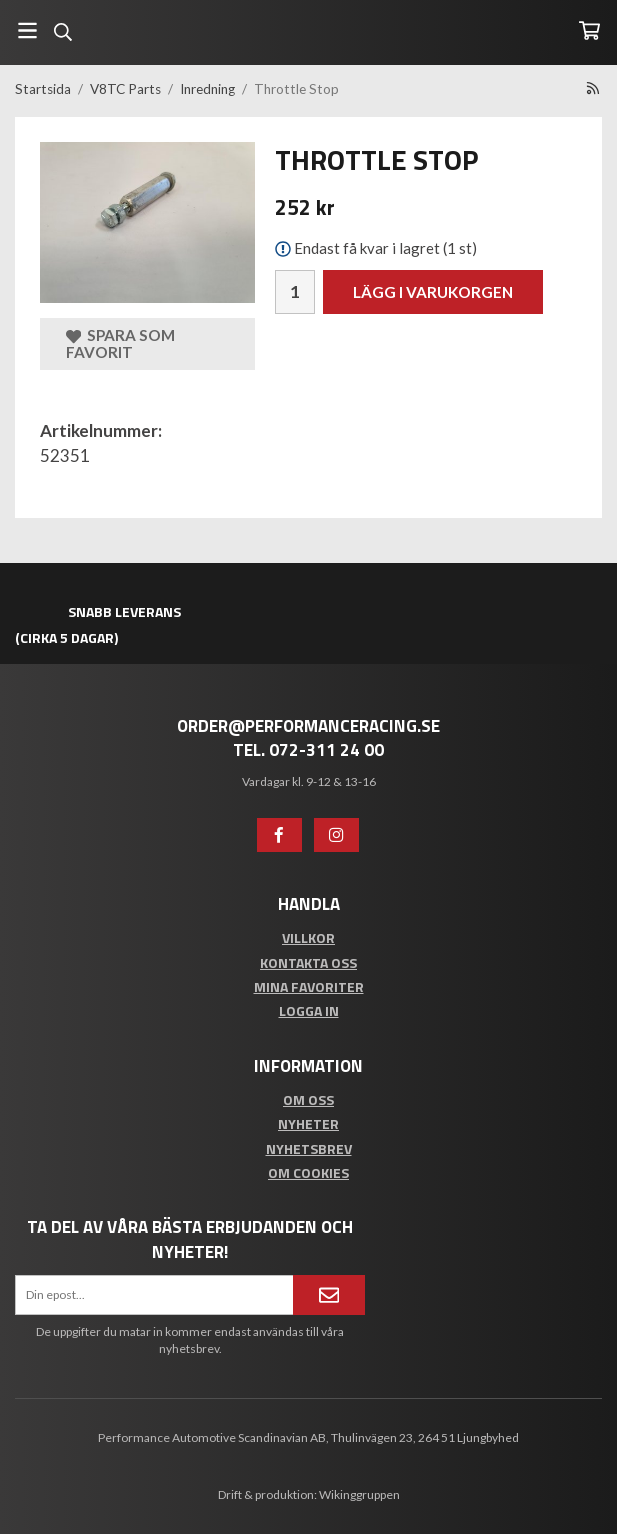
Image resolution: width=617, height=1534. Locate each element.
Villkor (308, 937)
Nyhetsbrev (309, 1148)
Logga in (309, 1010)
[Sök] (62, 32)
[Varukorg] (589, 30)
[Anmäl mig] (329, 1295)
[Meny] (27, 30)
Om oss (308, 1099)
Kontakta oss (308, 962)
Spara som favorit (120, 343)
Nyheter (308, 1123)
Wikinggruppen (359, 1494)
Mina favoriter (309, 986)
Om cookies (308, 1172)
